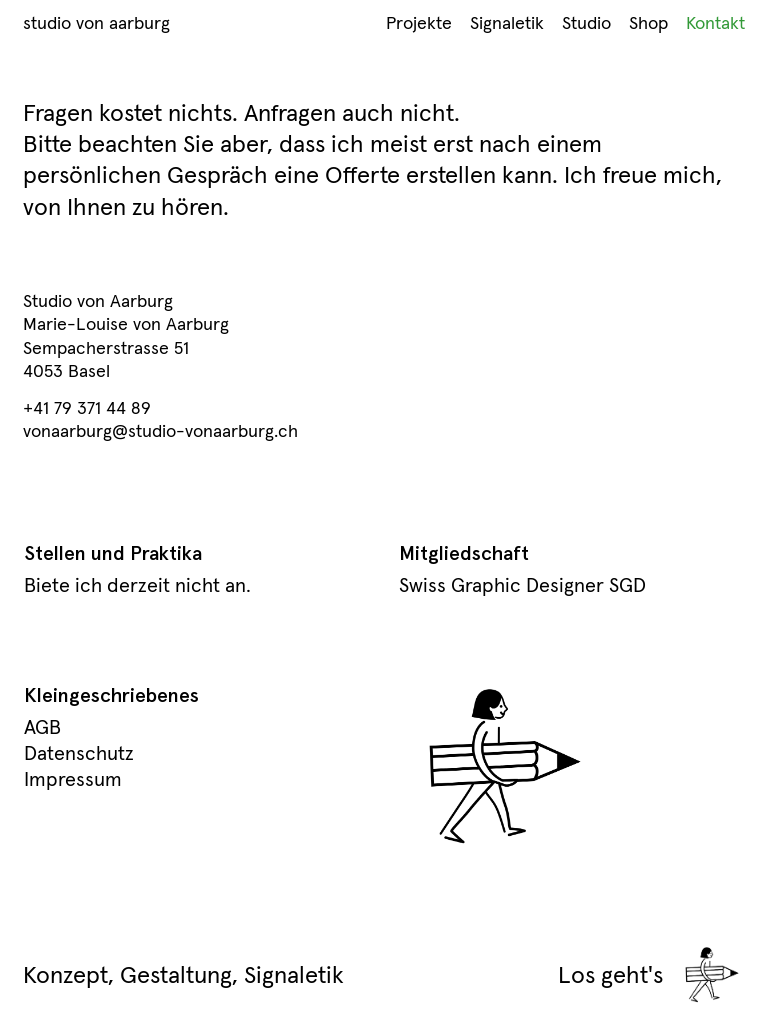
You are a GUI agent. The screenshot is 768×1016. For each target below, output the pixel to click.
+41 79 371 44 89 (87, 407)
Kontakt (715, 22)
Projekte (419, 22)
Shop (648, 22)
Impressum (73, 779)
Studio (586, 22)
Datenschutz (79, 753)
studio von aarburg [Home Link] (96, 22)
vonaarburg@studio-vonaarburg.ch (160, 430)
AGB (42, 727)
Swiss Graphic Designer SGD (522, 585)
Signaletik (507, 22)
